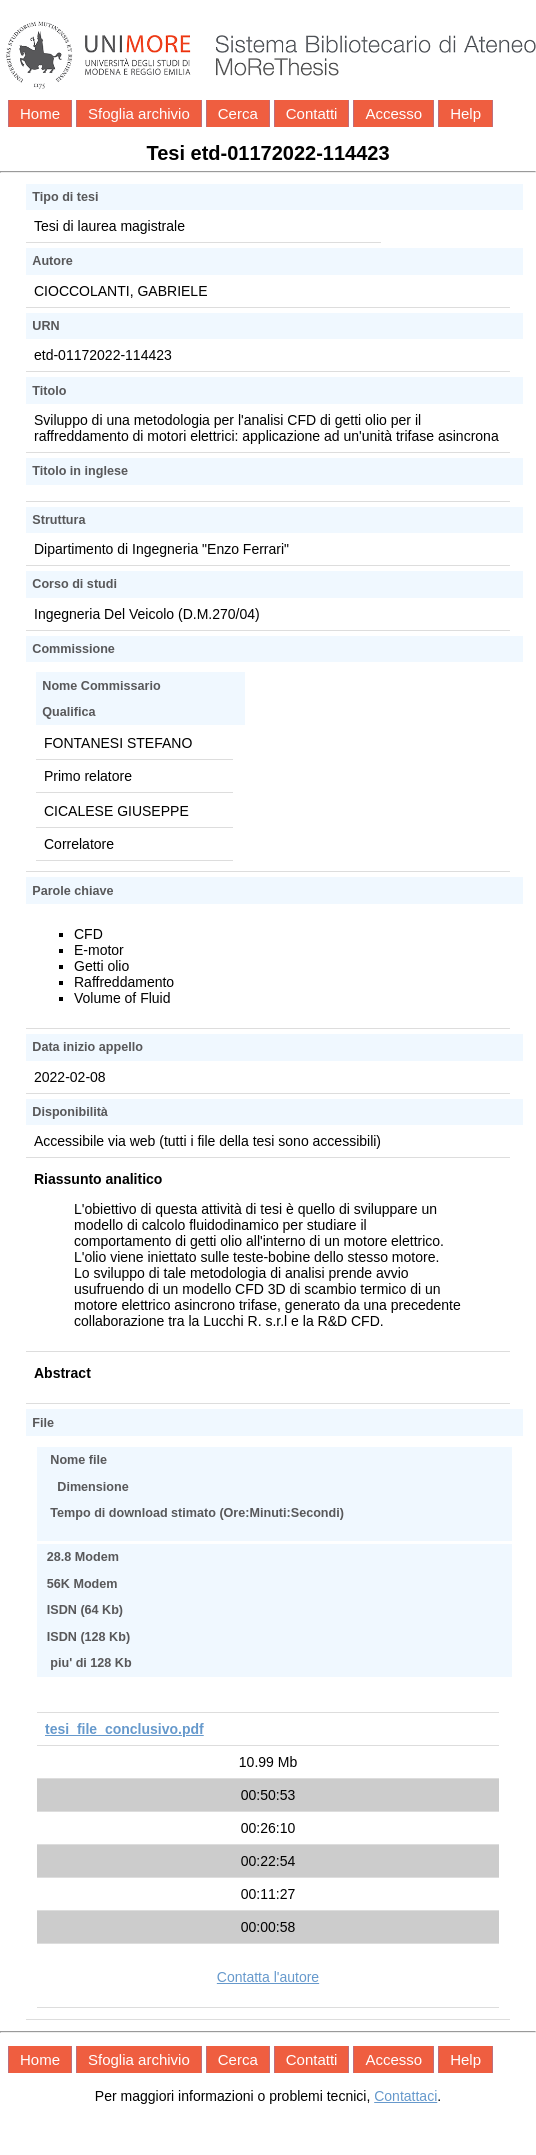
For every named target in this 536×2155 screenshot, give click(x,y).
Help (465, 113)
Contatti (312, 113)
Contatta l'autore (268, 1977)
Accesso (393, 113)
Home (40, 113)
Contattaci (405, 2096)
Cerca (238, 113)
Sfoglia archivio (139, 113)
